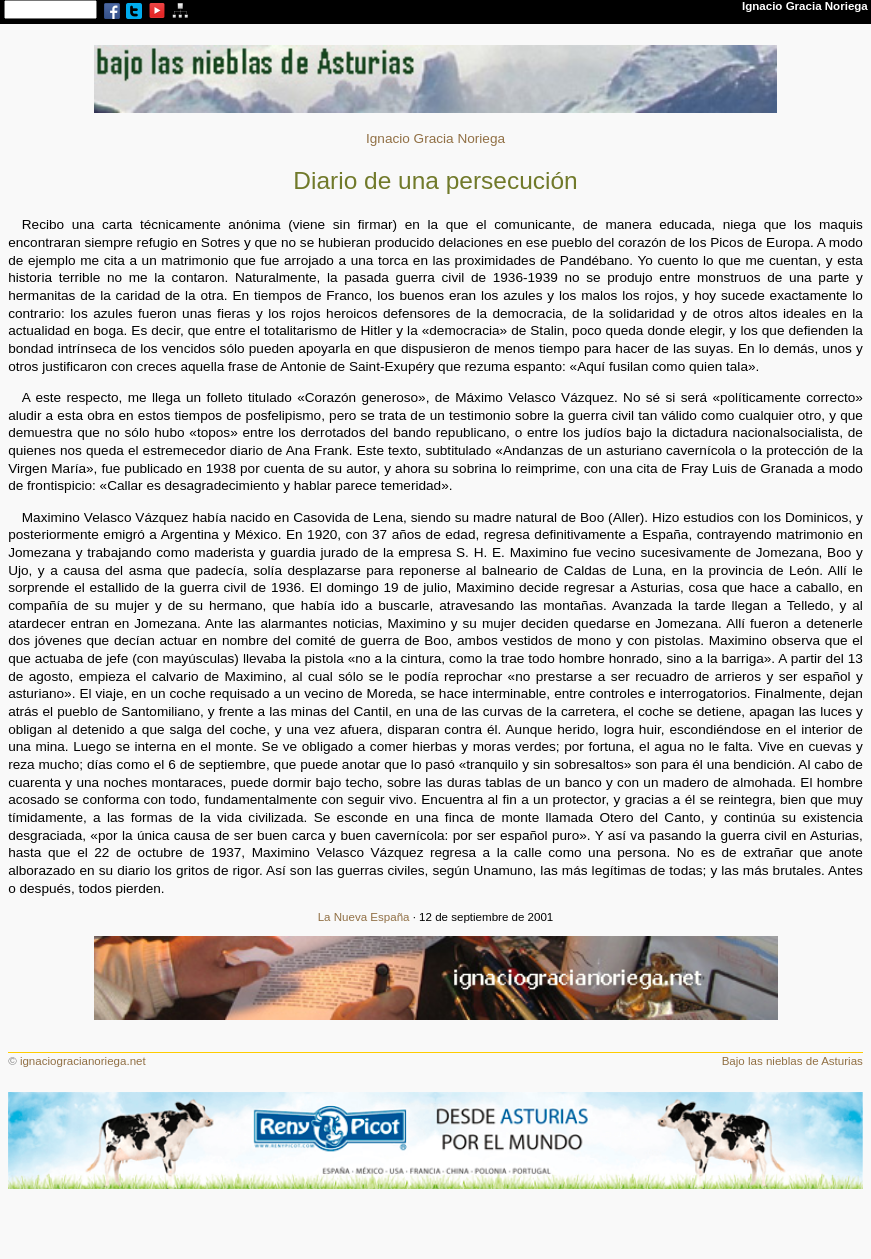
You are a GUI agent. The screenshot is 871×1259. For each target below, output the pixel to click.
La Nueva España (364, 917)
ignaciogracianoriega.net (83, 1061)
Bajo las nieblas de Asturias (792, 1061)
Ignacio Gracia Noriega (435, 138)
